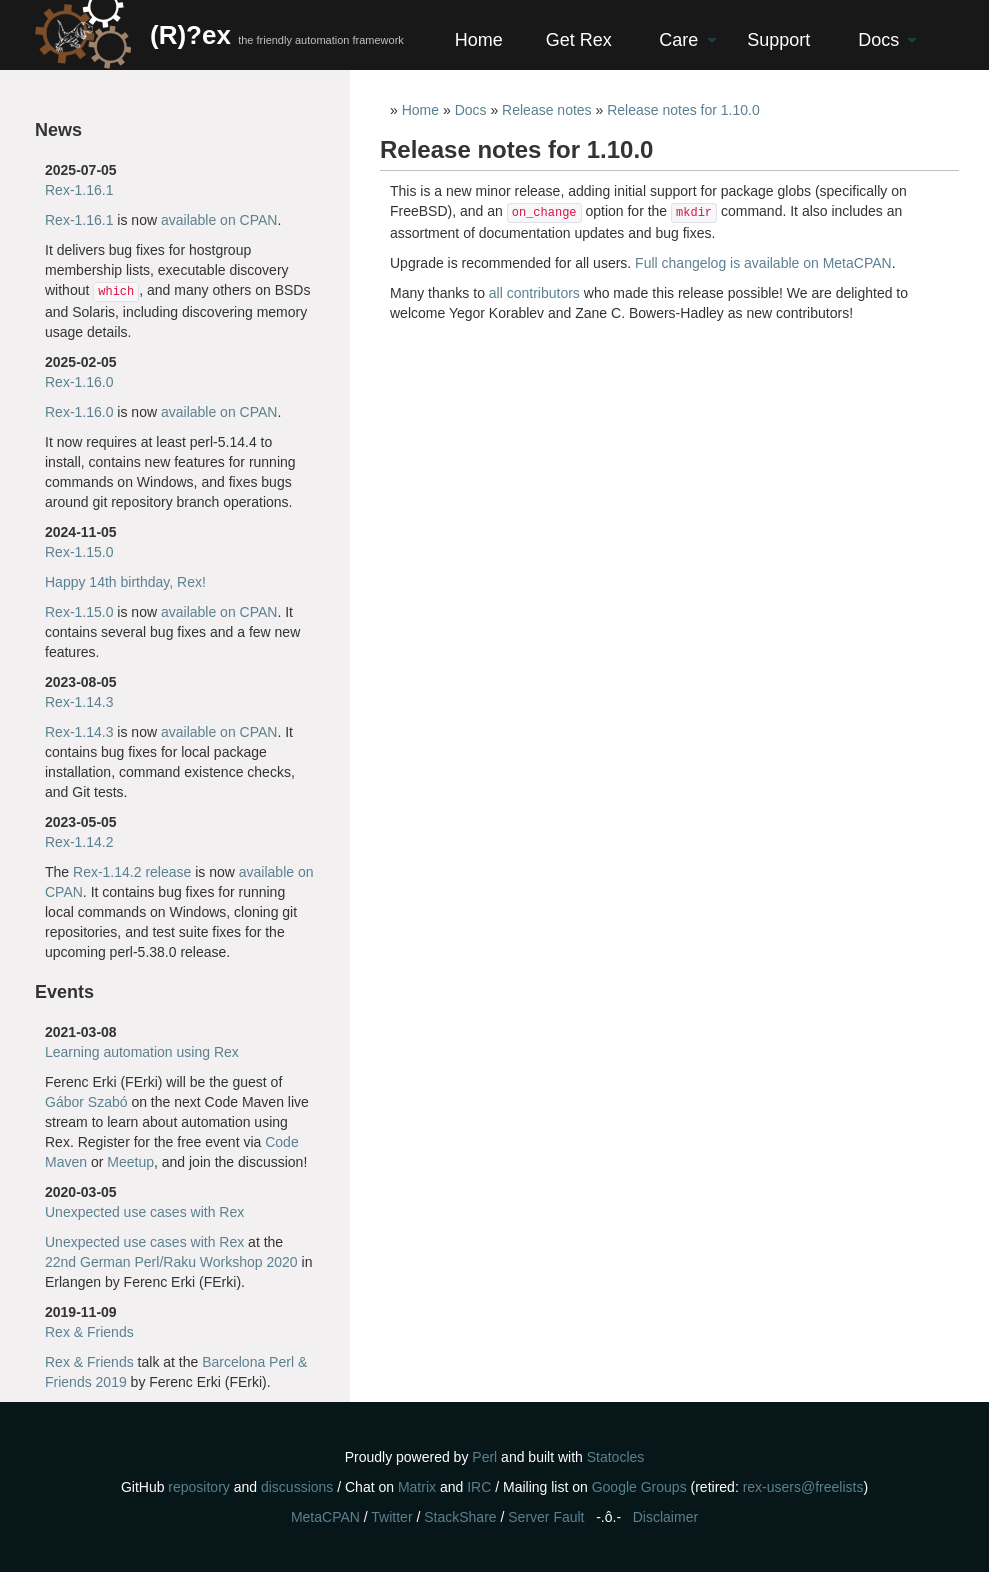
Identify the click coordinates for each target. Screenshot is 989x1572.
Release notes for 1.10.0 (683, 110)
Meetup (130, 1162)
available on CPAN (219, 220)
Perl (484, 1457)
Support (778, 40)
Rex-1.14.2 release (132, 872)
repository (198, 1487)
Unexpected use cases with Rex (144, 1212)
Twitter (391, 1517)
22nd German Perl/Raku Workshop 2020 (171, 1262)
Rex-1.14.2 (79, 842)
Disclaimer (665, 1517)
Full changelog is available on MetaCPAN (763, 263)
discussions (297, 1487)
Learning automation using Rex (142, 1052)
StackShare (460, 1517)
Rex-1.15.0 (79, 552)
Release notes (547, 110)
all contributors (534, 293)
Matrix (417, 1487)
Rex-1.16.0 (79, 382)
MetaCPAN (325, 1517)
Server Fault (546, 1517)
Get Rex (579, 40)
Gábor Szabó (86, 1102)
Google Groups (639, 1487)
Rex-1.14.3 (79, 702)
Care (678, 40)
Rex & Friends (89, 1332)
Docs (878, 40)
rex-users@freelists (803, 1487)
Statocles (616, 1457)
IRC (479, 1487)
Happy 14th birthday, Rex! (125, 582)
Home (479, 40)
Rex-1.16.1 (79, 190)
